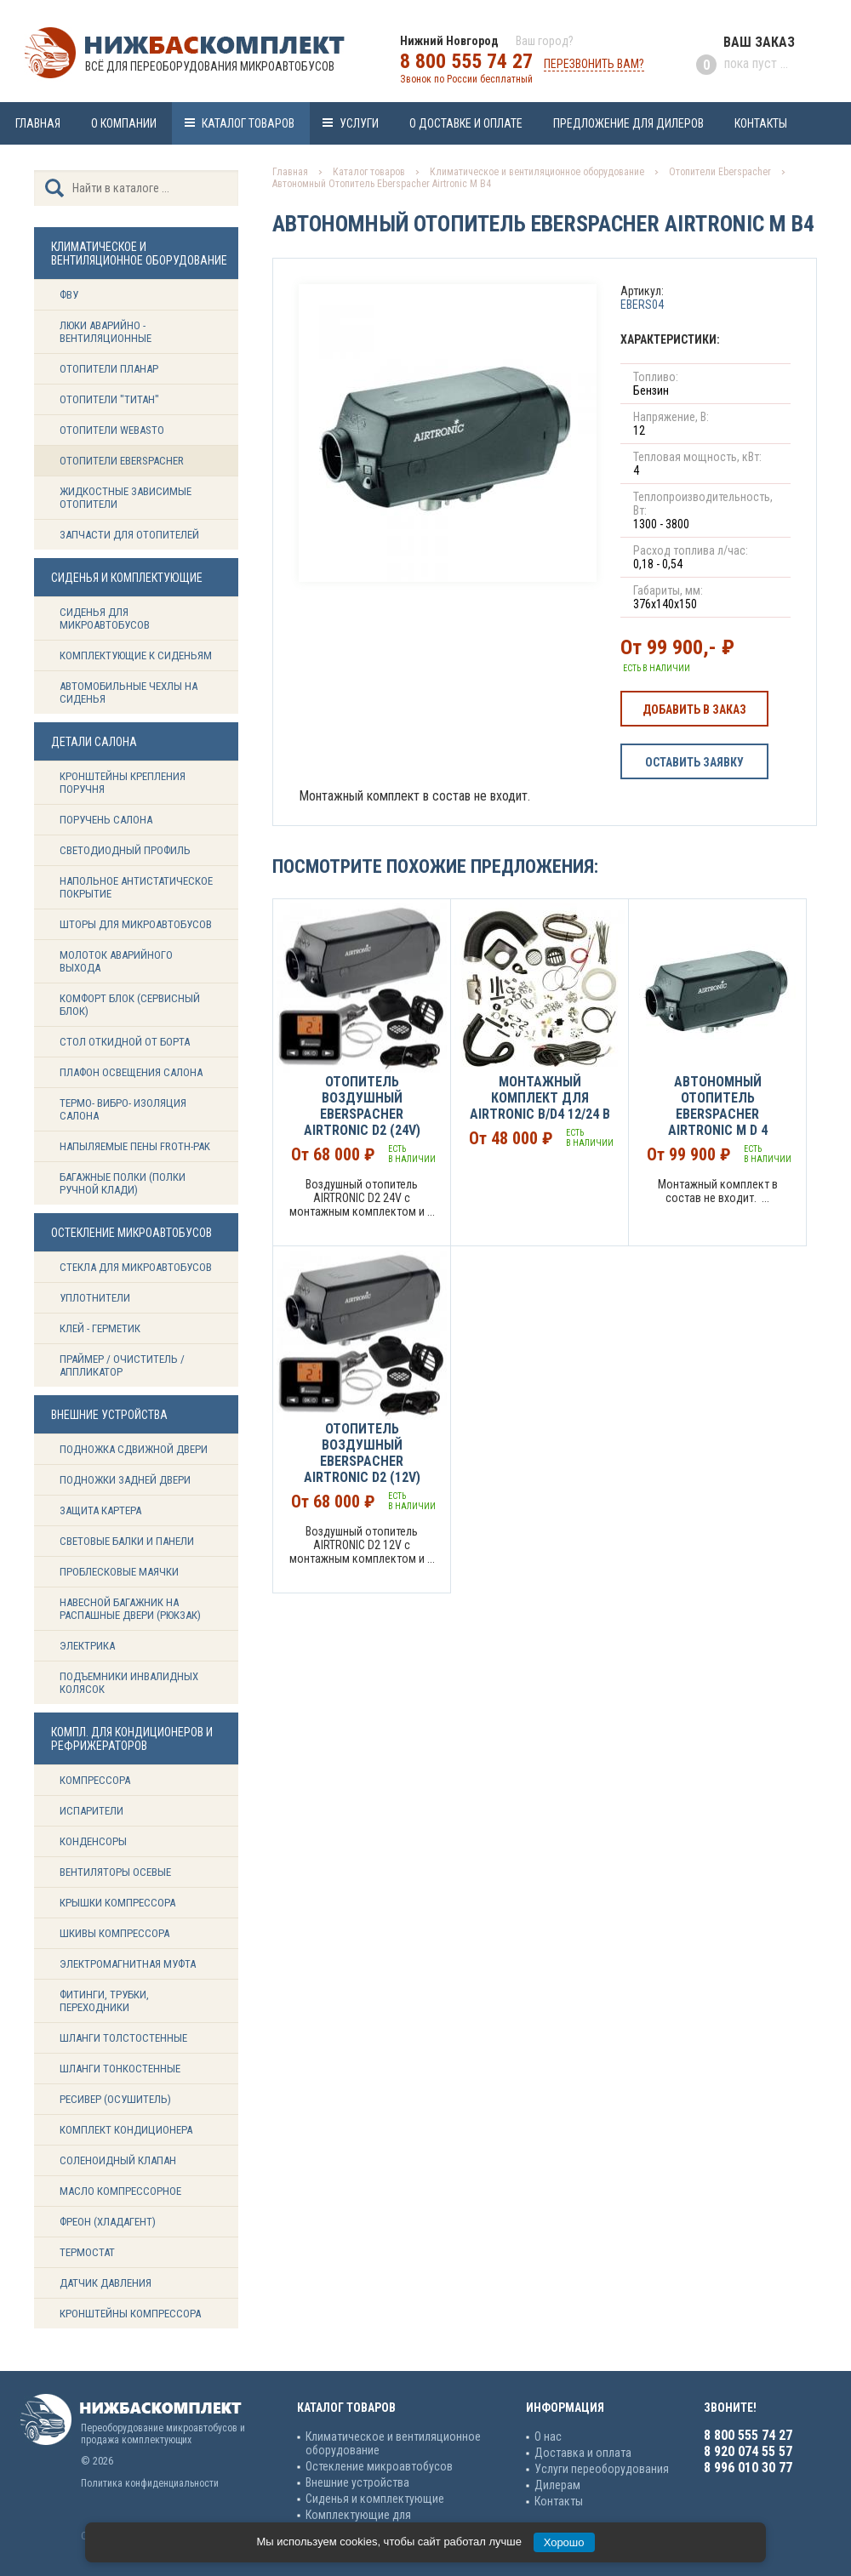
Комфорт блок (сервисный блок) (130, 1004)
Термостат (87, 2252)
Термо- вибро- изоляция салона (123, 1109)
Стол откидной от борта (125, 1041)
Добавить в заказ (694, 709)
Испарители (91, 1810)
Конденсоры (93, 1841)
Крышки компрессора (117, 1902)
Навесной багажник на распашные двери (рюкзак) (130, 1608)
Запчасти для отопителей (129, 534)
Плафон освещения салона (131, 1072)
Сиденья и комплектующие (375, 2498)
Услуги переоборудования (601, 2469)
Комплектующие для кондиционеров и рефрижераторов (396, 2521)
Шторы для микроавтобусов (136, 924)
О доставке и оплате (466, 123)
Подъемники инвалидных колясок (129, 1682)
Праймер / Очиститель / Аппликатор (122, 1365)
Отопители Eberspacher (122, 460)
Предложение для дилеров (628, 123)
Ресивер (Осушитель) (115, 2099)
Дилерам (557, 2485)
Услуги (359, 123)
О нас (548, 2436)
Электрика (87, 1645)
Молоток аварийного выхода (116, 961)
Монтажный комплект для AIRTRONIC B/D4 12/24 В (540, 1098)
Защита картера (100, 1510)
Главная (37, 123)
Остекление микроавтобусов (379, 2466)
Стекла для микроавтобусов (136, 1267)
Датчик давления (105, 2283)
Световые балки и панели (127, 1541)
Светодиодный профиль (125, 850)
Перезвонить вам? (594, 64)
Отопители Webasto (112, 430)
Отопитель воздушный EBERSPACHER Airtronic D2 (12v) (362, 1453)
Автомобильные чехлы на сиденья (128, 692)
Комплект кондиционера (126, 2129)
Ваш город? (545, 41)
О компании (124, 123)
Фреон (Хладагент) (108, 2221)
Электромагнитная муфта (128, 1964)
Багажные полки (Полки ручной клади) (123, 1183)
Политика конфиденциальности (150, 2483)
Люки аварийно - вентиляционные (105, 332)
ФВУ (69, 294)
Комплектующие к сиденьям (136, 655)
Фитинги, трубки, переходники (104, 2001)
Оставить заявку (694, 762)
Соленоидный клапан (118, 2160)
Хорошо (564, 2542)
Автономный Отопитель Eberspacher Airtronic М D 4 (718, 1106)
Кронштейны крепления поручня (123, 782)
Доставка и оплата (582, 2452)
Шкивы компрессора (114, 1933)
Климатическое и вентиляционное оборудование (537, 172)
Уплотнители (95, 1297)
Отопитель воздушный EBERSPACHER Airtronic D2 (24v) (362, 1106)
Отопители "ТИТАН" (109, 399)
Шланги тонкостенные (120, 2068)
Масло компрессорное (120, 2191)
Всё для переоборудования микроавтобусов (209, 66)
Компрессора (95, 1780)
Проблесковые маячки (119, 1571)
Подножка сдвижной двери (134, 1449)
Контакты (760, 123)
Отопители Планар (109, 368)
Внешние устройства (357, 2482)
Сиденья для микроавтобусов (105, 618)
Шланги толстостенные (123, 2038)
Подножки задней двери (125, 1479)
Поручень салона (106, 819)
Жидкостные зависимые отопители (125, 497)
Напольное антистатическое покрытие (136, 887)
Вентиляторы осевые (115, 1872)
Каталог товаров (248, 123)
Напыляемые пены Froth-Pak (136, 1146)
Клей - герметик (100, 1328)
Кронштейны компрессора (130, 2313)
